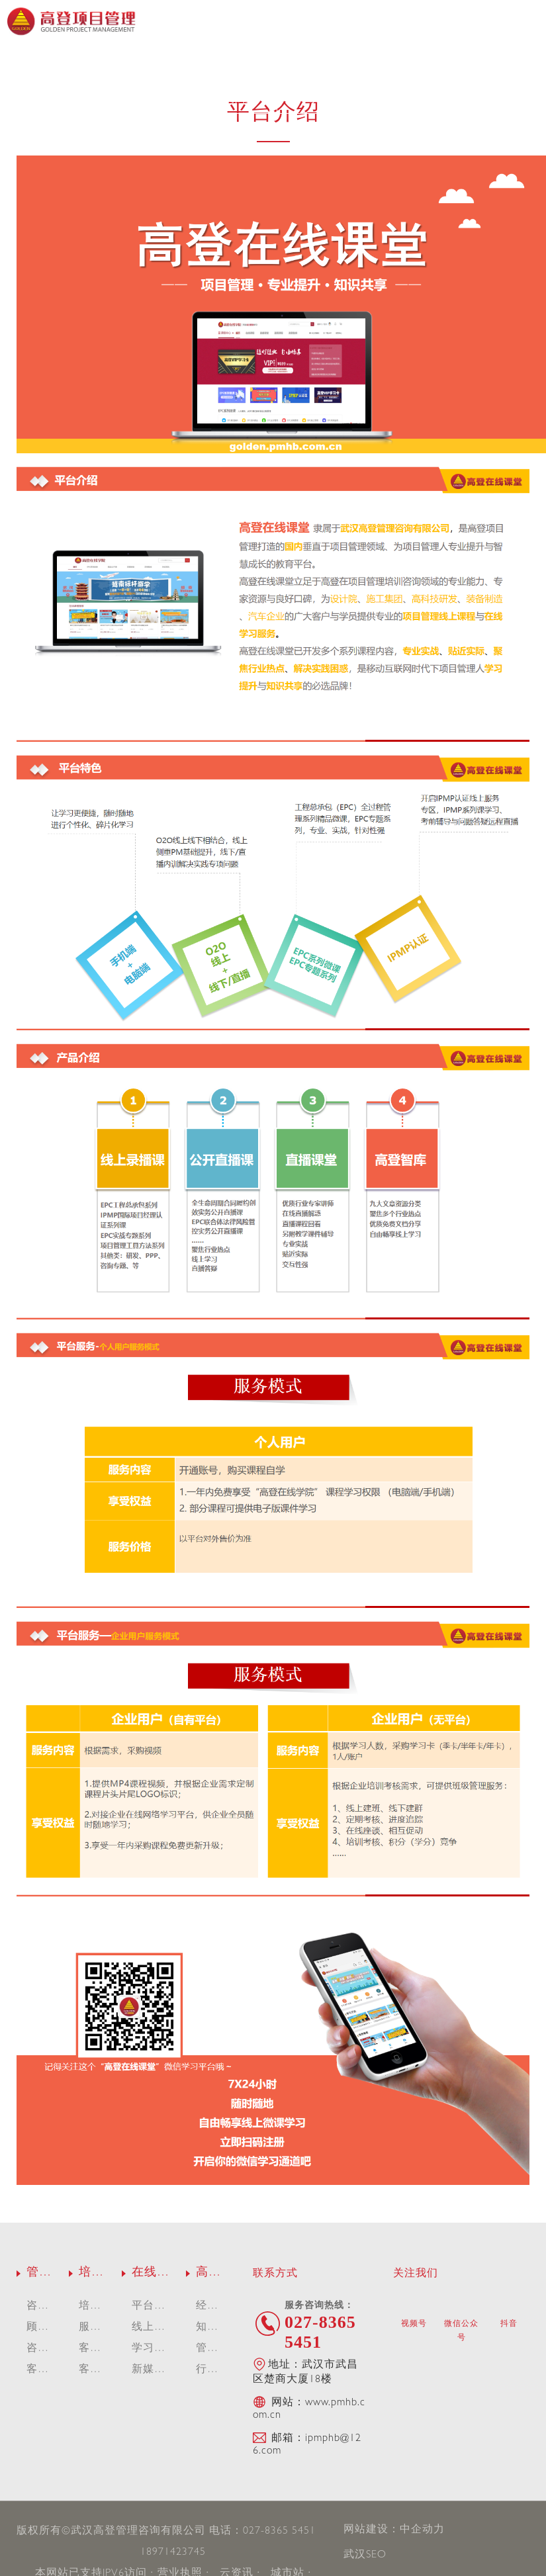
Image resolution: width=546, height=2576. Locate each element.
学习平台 (316, 99)
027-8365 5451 (279, 2531)
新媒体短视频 (403, 99)
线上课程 (229, 99)
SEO (376, 2555)
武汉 (354, 2555)
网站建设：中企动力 (394, 2530)
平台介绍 (142, 99)
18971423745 (173, 2553)
